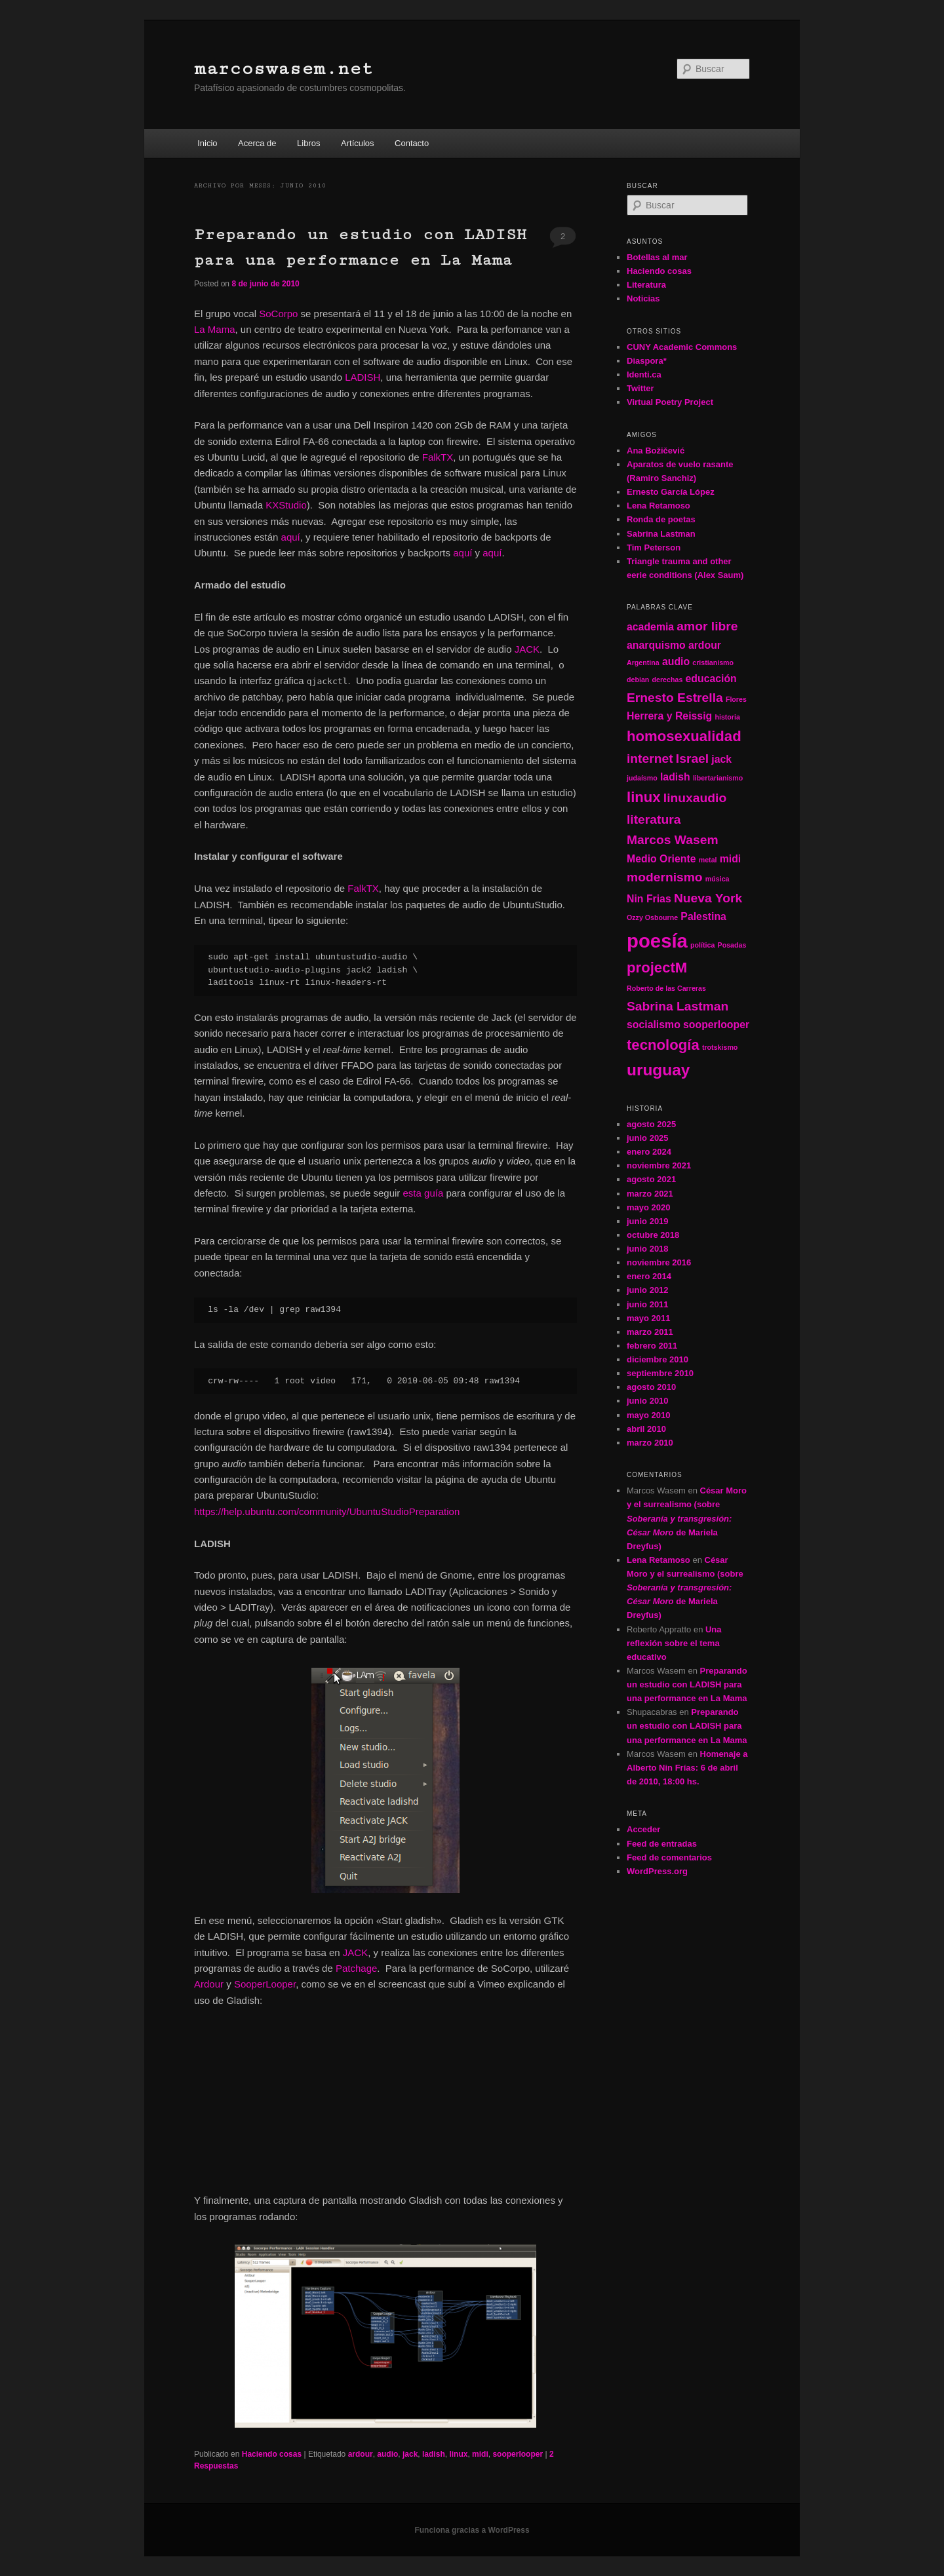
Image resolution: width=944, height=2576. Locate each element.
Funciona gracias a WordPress (471, 2530)
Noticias (643, 298)
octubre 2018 (653, 1235)
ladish (433, 2454)
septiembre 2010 (660, 1373)
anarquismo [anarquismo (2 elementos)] (656, 645)
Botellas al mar (657, 257)
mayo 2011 (649, 1318)
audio (387, 2454)
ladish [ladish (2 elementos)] (675, 776)
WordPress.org (657, 1871)
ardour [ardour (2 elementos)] (704, 645)
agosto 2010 (651, 1387)
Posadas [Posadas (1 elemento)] (732, 945)
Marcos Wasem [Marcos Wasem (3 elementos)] (672, 840)
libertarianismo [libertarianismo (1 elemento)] (718, 778)
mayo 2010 (649, 1415)
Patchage (356, 1968)
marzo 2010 (650, 1443)
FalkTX (438, 457)
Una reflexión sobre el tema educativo (674, 1643)
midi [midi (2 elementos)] (730, 858)
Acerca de (257, 143)
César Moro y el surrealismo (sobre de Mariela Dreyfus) (687, 1518)
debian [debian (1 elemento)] (638, 679)
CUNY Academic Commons (682, 347)
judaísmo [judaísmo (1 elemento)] (642, 778)
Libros (308, 143)
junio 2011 (648, 1304)
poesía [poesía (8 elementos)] (657, 941)
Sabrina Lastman (661, 534)
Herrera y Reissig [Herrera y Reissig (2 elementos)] (669, 715)
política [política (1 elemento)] (702, 945)
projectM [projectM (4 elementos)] (657, 967)
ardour (360, 2454)
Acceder (643, 1829)
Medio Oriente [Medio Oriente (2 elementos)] (661, 858)
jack (410, 2454)
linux (458, 2454)
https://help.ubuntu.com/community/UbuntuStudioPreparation (327, 1511)
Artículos (357, 143)
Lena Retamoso (658, 505)
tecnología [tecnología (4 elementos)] (663, 1045)
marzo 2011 (650, 1332)
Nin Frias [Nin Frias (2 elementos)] (649, 898)
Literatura (646, 285)
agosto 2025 (651, 1124)
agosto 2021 (651, 1179)
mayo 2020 (649, 1207)
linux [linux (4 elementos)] (644, 797)
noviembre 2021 (659, 1165)
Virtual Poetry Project (670, 402)
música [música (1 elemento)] (717, 879)
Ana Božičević (655, 450)
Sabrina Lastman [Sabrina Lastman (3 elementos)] (677, 1006)
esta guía (423, 1193)
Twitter (640, 388)
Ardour (209, 1984)
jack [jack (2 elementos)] (721, 759)
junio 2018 (648, 1249)
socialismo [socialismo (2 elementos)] (653, 1024)
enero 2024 (649, 1152)
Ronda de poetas (661, 519)
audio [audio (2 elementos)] (676, 661)
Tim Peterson (653, 547)
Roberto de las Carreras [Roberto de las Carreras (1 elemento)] (666, 988)
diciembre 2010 (657, 1359)
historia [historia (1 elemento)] (727, 717)
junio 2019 (648, 1221)
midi (480, 2454)
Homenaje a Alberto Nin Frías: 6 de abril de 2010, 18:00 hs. (687, 1767)
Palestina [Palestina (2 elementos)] (703, 916)
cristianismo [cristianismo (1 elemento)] (713, 662)
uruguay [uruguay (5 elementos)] (658, 1070)
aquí (290, 537)
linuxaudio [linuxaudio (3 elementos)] (694, 798)
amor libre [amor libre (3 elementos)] (707, 626)
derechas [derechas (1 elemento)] (667, 679)
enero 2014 (649, 1276)
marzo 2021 (650, 1194)
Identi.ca (644, 374)
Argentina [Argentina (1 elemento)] (643, 662)
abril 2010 (646, 1429)
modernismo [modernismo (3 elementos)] (665, 877)
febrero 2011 (652, 1346)
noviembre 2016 (659, 1262)
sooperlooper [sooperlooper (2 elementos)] (716, 1024)
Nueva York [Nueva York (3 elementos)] (708, 898)
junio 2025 (648, 1138)
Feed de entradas (662, 1844)
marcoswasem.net (283, 68)
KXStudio (286, 504)
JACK (527, 649)
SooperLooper (265, 1984)
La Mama (214, 329)
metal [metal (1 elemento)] (708, 860)
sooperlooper (517, 2454)
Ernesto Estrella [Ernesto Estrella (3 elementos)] (675, 697)
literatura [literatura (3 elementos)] (653, 819)
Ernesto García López (671, 492)
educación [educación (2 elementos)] (711, 678)
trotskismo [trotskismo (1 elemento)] (720, 1047)
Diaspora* (647, 361)
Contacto (412, 143)
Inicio (207, 143)
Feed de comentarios (669, 1857)
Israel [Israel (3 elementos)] (692, 758)
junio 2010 (648, 1401)
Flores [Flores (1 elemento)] (736, 699)
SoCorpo (278, 313)
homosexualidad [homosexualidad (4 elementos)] (684, 736)
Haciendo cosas (272, 2454)
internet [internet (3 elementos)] (650, 758)
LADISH (362, 377)
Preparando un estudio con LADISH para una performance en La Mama (687, 1684)
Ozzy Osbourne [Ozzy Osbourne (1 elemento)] (652, 917)
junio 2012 (648, 1290)
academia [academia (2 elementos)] (650, 626)
